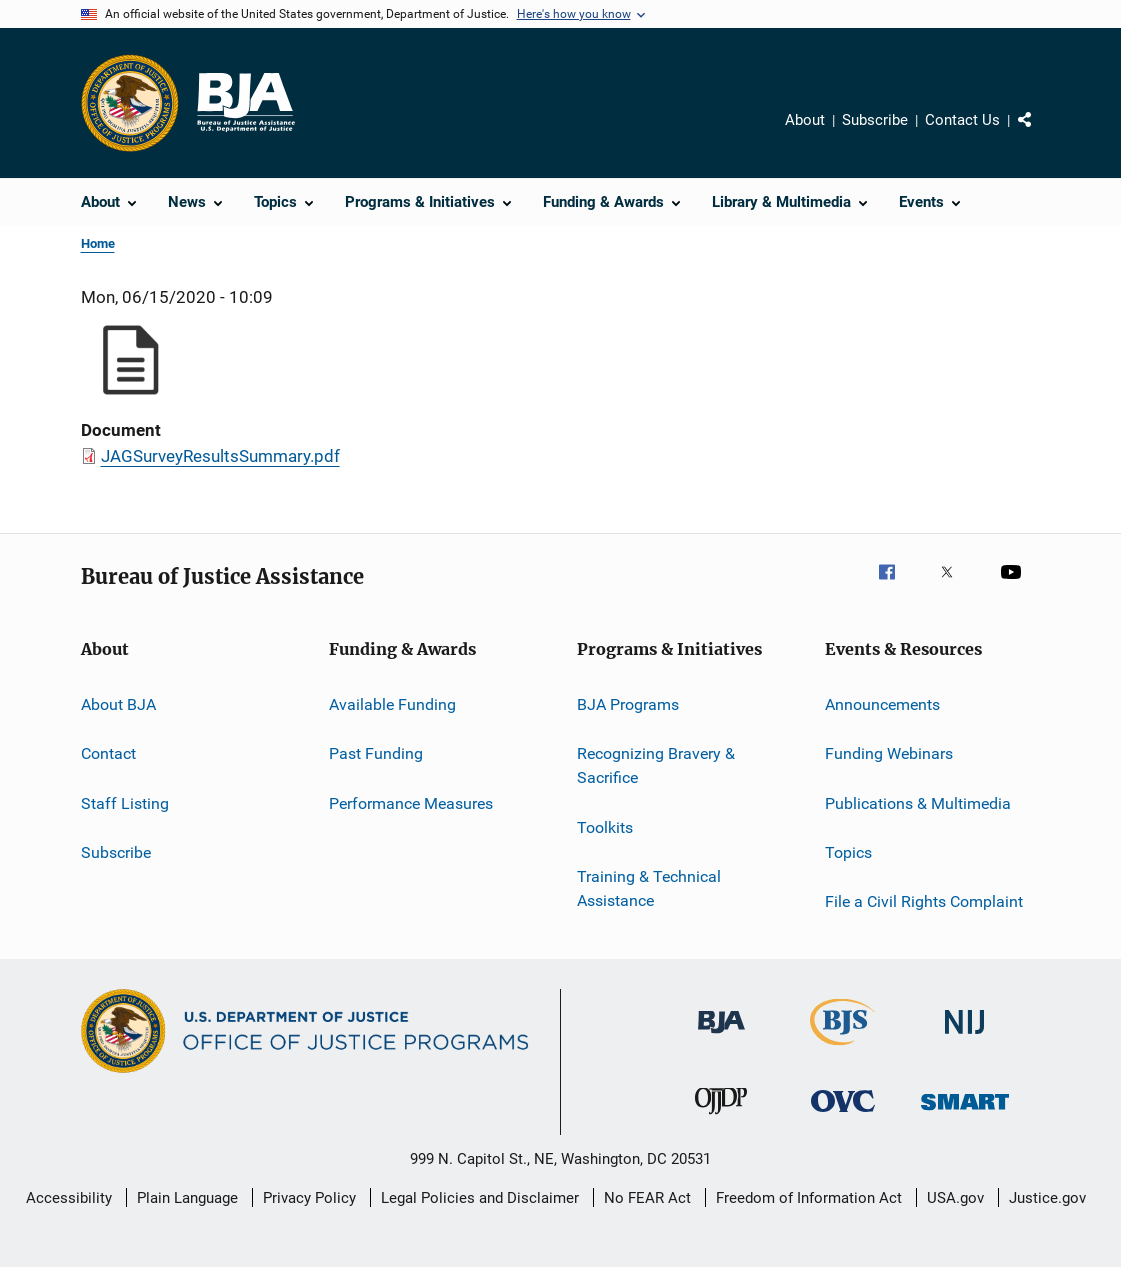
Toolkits (605, 826)
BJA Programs (628, 704)
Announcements (882, 704)
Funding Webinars (889, 753)
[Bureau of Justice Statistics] (842, 1049)
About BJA (118, 704)
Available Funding (392, 704)
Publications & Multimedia (918, 803)
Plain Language (187, 1198)
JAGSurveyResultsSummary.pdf (220, 456)
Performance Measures (411, 803)
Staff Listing (125, 803)
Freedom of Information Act (809, 1198)
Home (98, 243)
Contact (108, 753)
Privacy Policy (309, 1198)
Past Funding (376, 753)
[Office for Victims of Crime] (843, 1115)
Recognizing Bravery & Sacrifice (656, 765)
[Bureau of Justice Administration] (721, 1037)
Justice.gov (1047, 1198)
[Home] (245, 103)
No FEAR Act (647, 1198)
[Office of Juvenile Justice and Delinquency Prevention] (721, 1118)
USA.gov (955, 1198)
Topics (848, 852)
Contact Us (962, 120)
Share (1041, 134)
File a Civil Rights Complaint (924, 901)
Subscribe (875, 120)
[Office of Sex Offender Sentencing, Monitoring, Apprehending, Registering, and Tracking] (965, 1113)
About (805, 120)
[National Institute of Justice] (965, 1037)
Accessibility (69, 1198)
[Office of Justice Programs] (130, 103)
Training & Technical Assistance (649, 888)
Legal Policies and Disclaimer (480, 1198)
